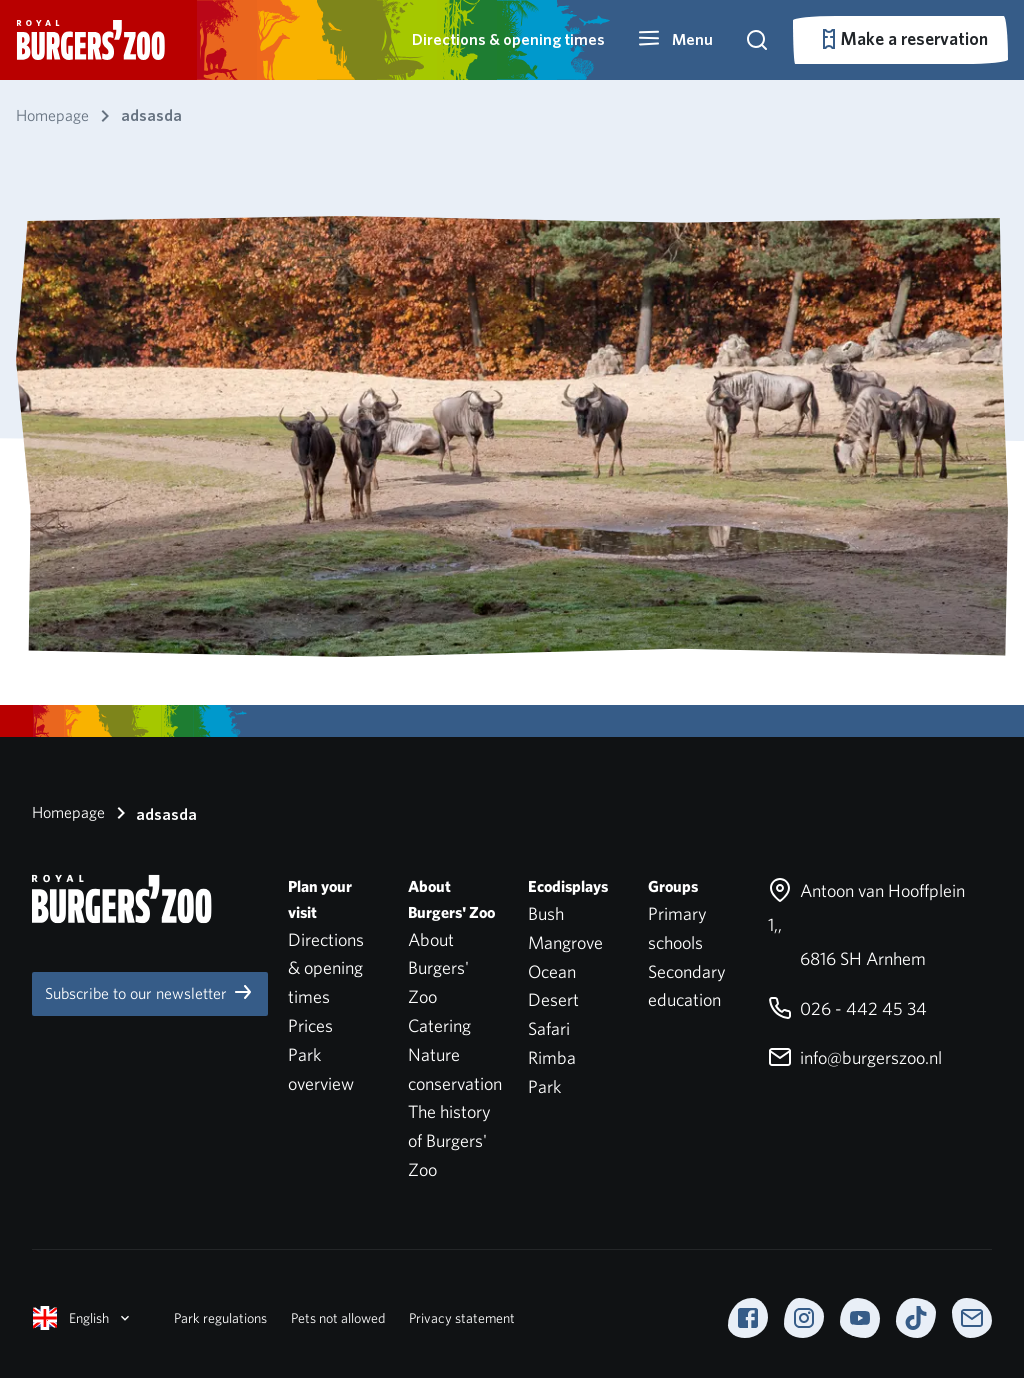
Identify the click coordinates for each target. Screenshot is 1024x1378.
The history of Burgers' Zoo (449, 1140)
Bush (546, 913)
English (83, 1318)
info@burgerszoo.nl (855, 1057)
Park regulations (220, 1318)
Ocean (552, 971)
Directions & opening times (508, 39)
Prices (310, 1025)
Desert (553, 999)
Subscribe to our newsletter (150, 992)
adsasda (153, 813)
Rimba (552, 1057)
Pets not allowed (338, 1318)
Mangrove (565, 942)
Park (544, 1086)
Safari (549, 1028)
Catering (439, 1025)
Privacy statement (462, 1318)
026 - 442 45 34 (847, 1008)
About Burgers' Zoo (438, 968)
